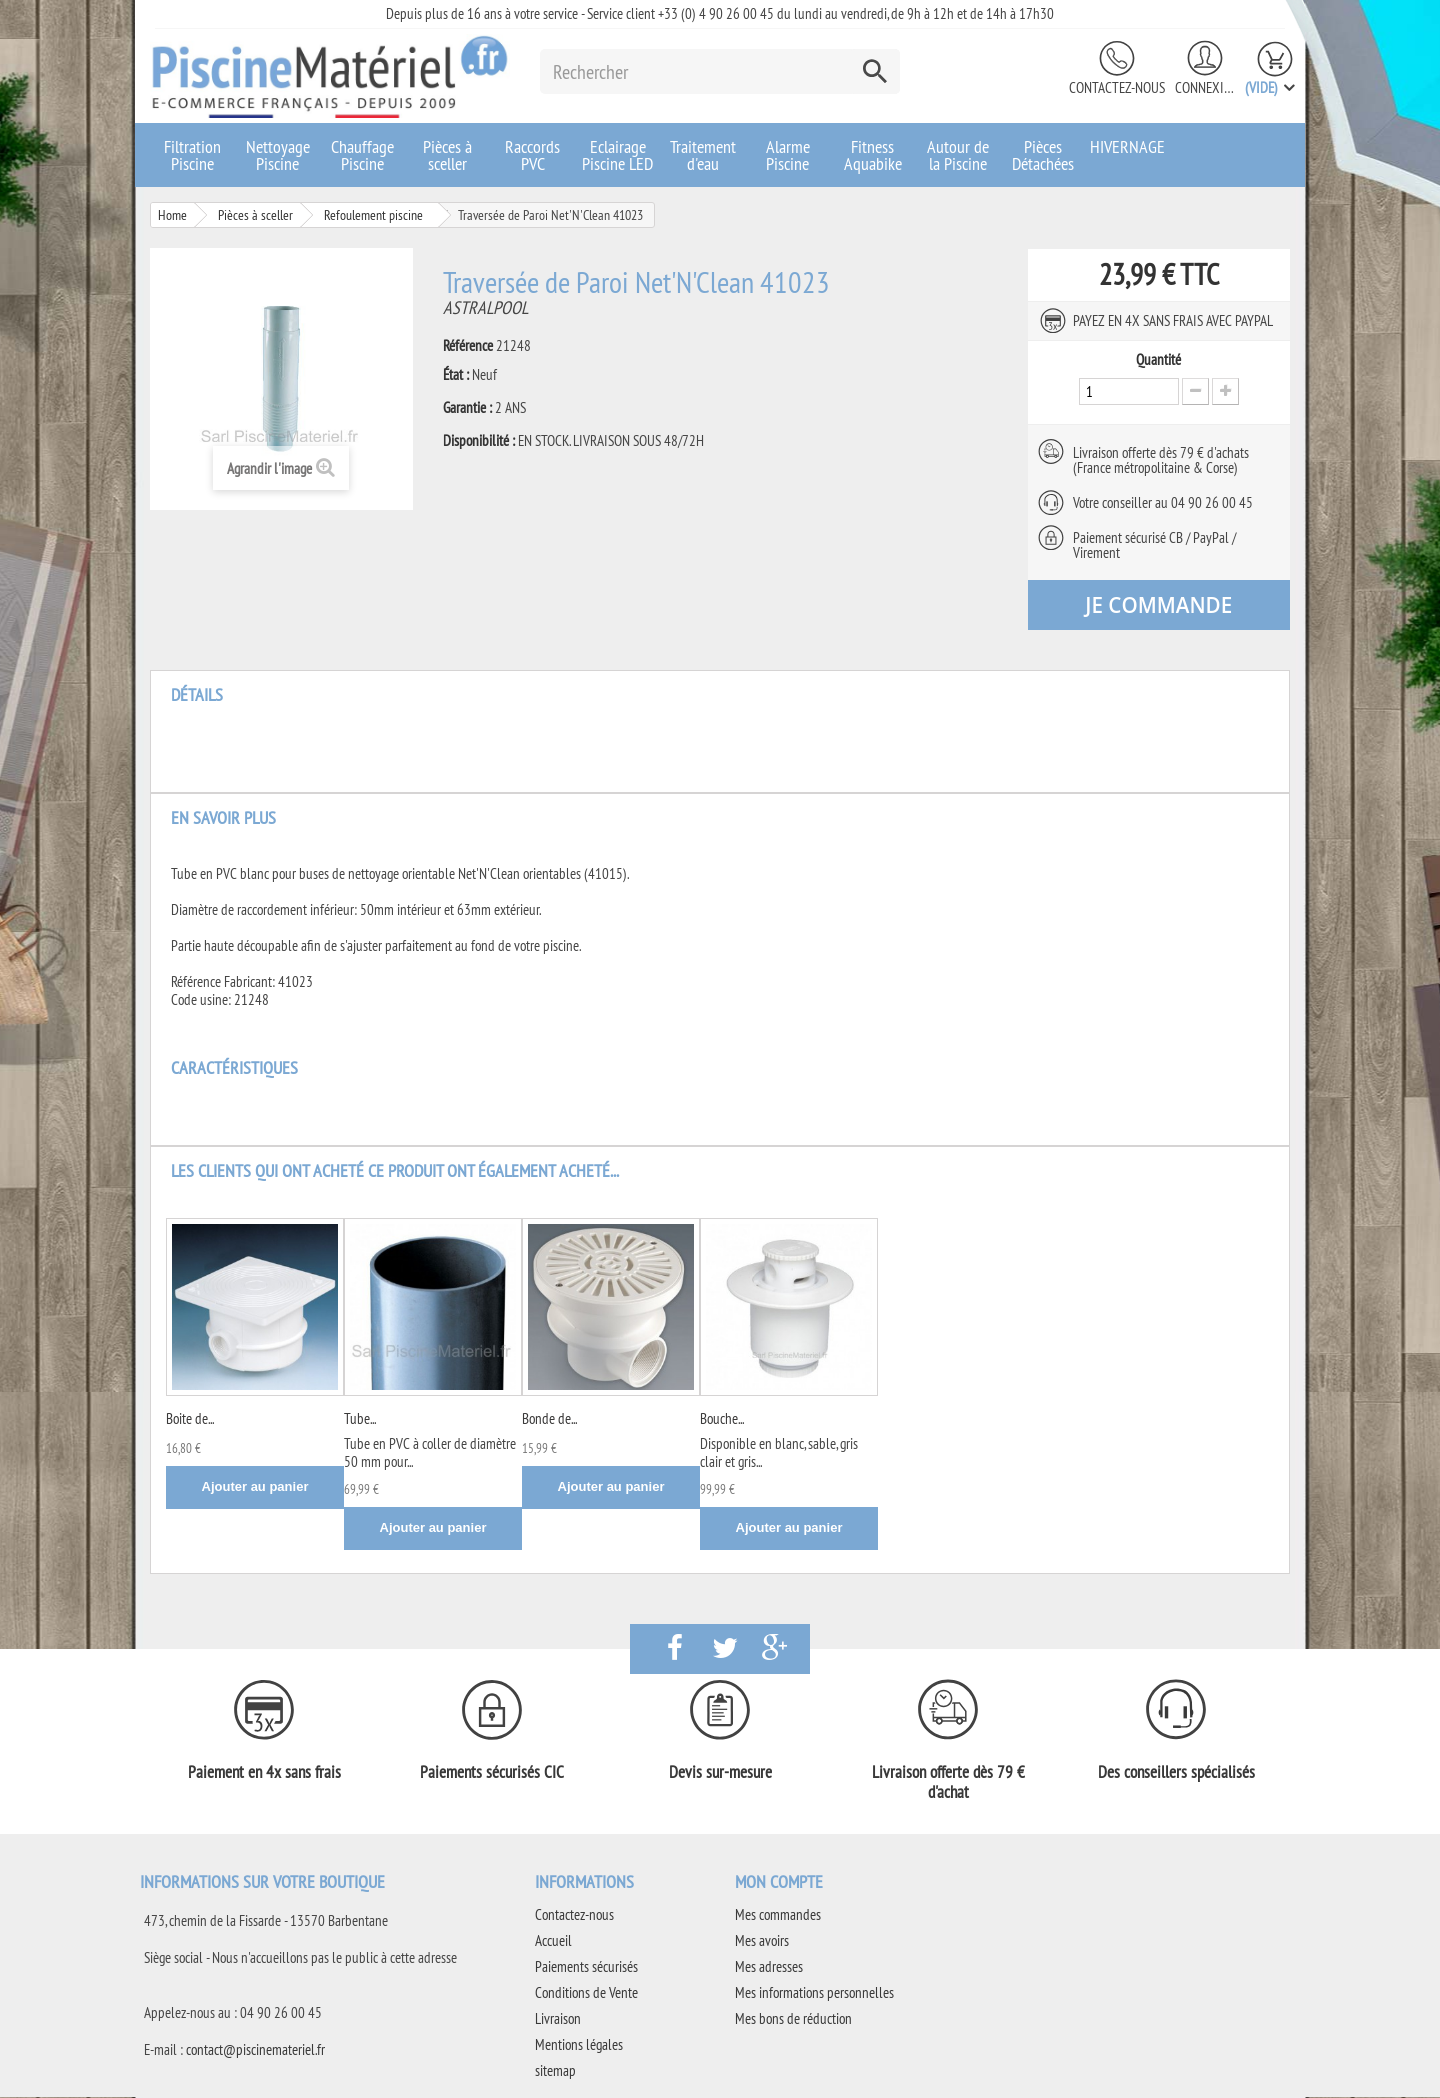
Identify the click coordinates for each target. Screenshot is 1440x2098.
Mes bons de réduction (793, 2019)
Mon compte (779, 1882)
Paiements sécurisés (586, 1967)
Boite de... (190, 1419)
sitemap (555, 2071)
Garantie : (467, 408)
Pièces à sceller (447, 155)
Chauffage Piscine (362, 155)
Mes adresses (769, 1967)
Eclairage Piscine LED (617, 155)
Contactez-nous (1117, 87)
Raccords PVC (532, 155)
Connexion (1205, 87)
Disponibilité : (479, 441)
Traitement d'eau (703, 155)
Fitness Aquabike (873, 155)
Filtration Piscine (192, 155)
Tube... (360, 1419)
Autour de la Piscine (958, 155)
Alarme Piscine (788, 155)
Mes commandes (778, 1915)
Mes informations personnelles (814, 1993)
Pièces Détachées (1043, 155)
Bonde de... (549, 1419)
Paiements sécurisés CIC (492, 1773)
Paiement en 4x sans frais (264, 1773)
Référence (468, 346)
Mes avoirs (762, 1941)
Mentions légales (579, 2045)
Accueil (553, 1941)
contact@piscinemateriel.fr (255, 2050)
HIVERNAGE (1127, 146)
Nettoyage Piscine (278, 155)
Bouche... (722, 1419)
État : (456, 375)
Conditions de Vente (586, 1993)
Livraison (558, 2019)
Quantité (1158, 360)
